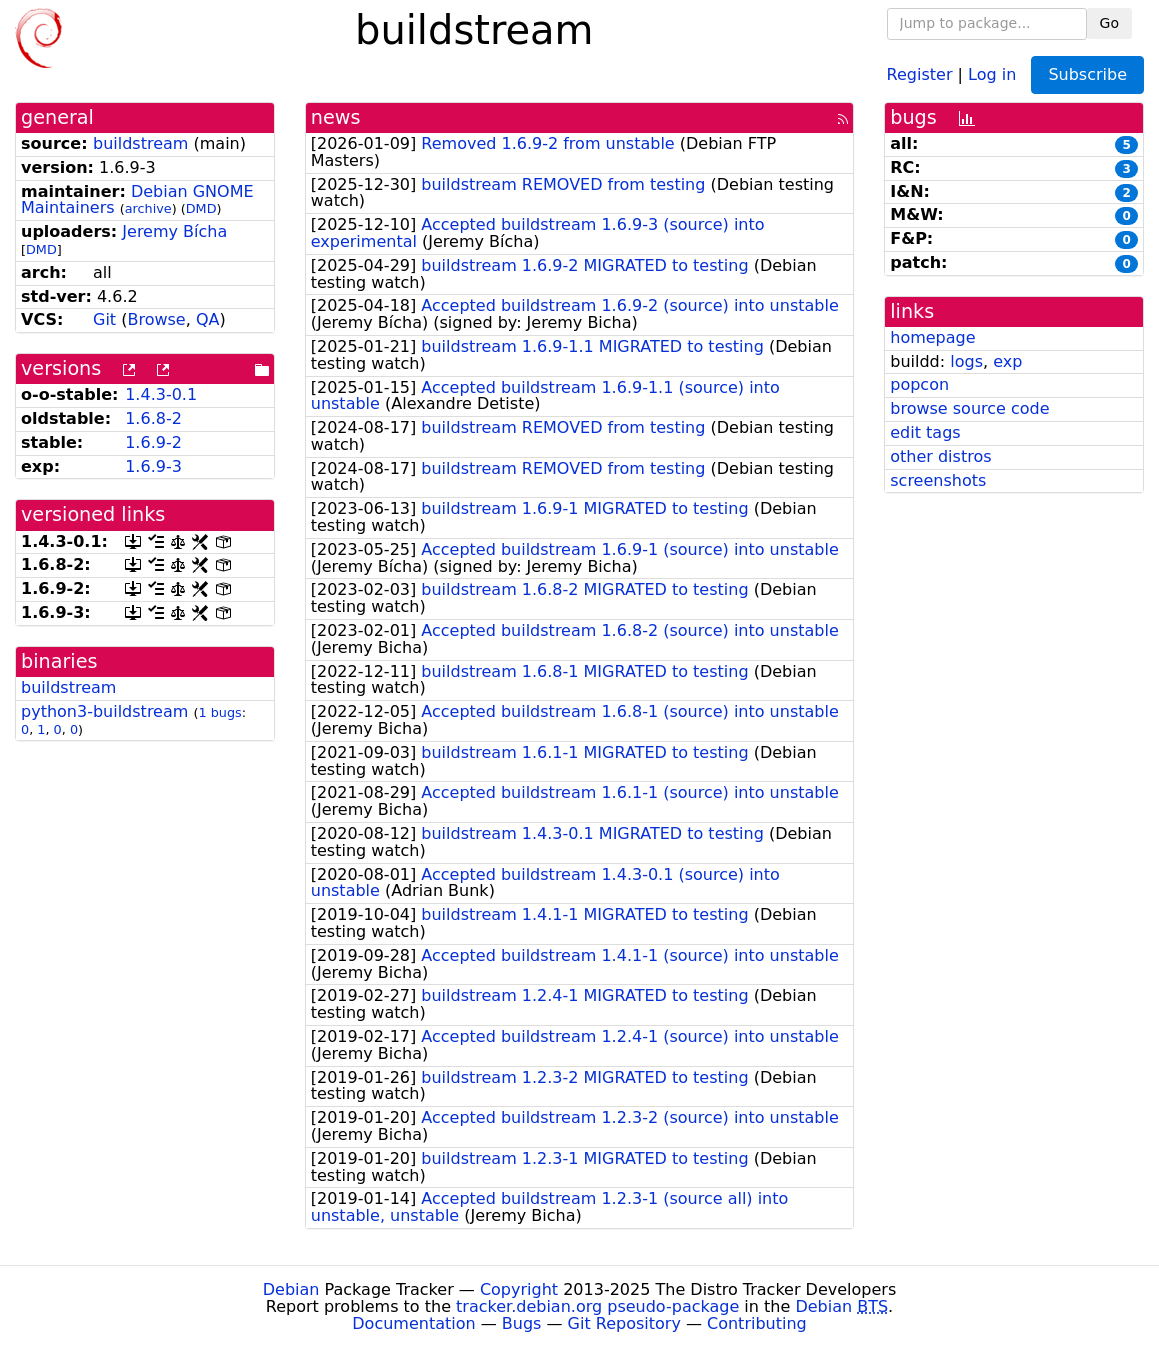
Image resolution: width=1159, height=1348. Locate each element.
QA (208, 319)
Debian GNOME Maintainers (137, 200)
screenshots (938, 480)
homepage (932, 337)
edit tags (925, 432)
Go (1109, 23)
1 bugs (219, 712)
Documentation (413, 1323)
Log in (992, 73)
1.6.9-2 (153, 442)
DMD (201, 208)
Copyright (519, 1289)
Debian (291, 1289)
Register (920, 73)
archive (148, 208)
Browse (156, 319)
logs (966, 361)
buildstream (140, 143)
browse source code (969, 408)
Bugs (522, 1323)
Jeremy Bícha (174, 231)
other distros (940, 456)
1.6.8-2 (153, 418)
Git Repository (624, 1323)
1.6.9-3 (153, 466)
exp (1007, 361)
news (336, 117)
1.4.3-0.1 (161, 394)
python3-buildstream (104, 711)
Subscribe (1087, 74)
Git (104, 319)
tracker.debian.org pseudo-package (597, 1306)
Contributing (757, 1323)
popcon (919, 384)
